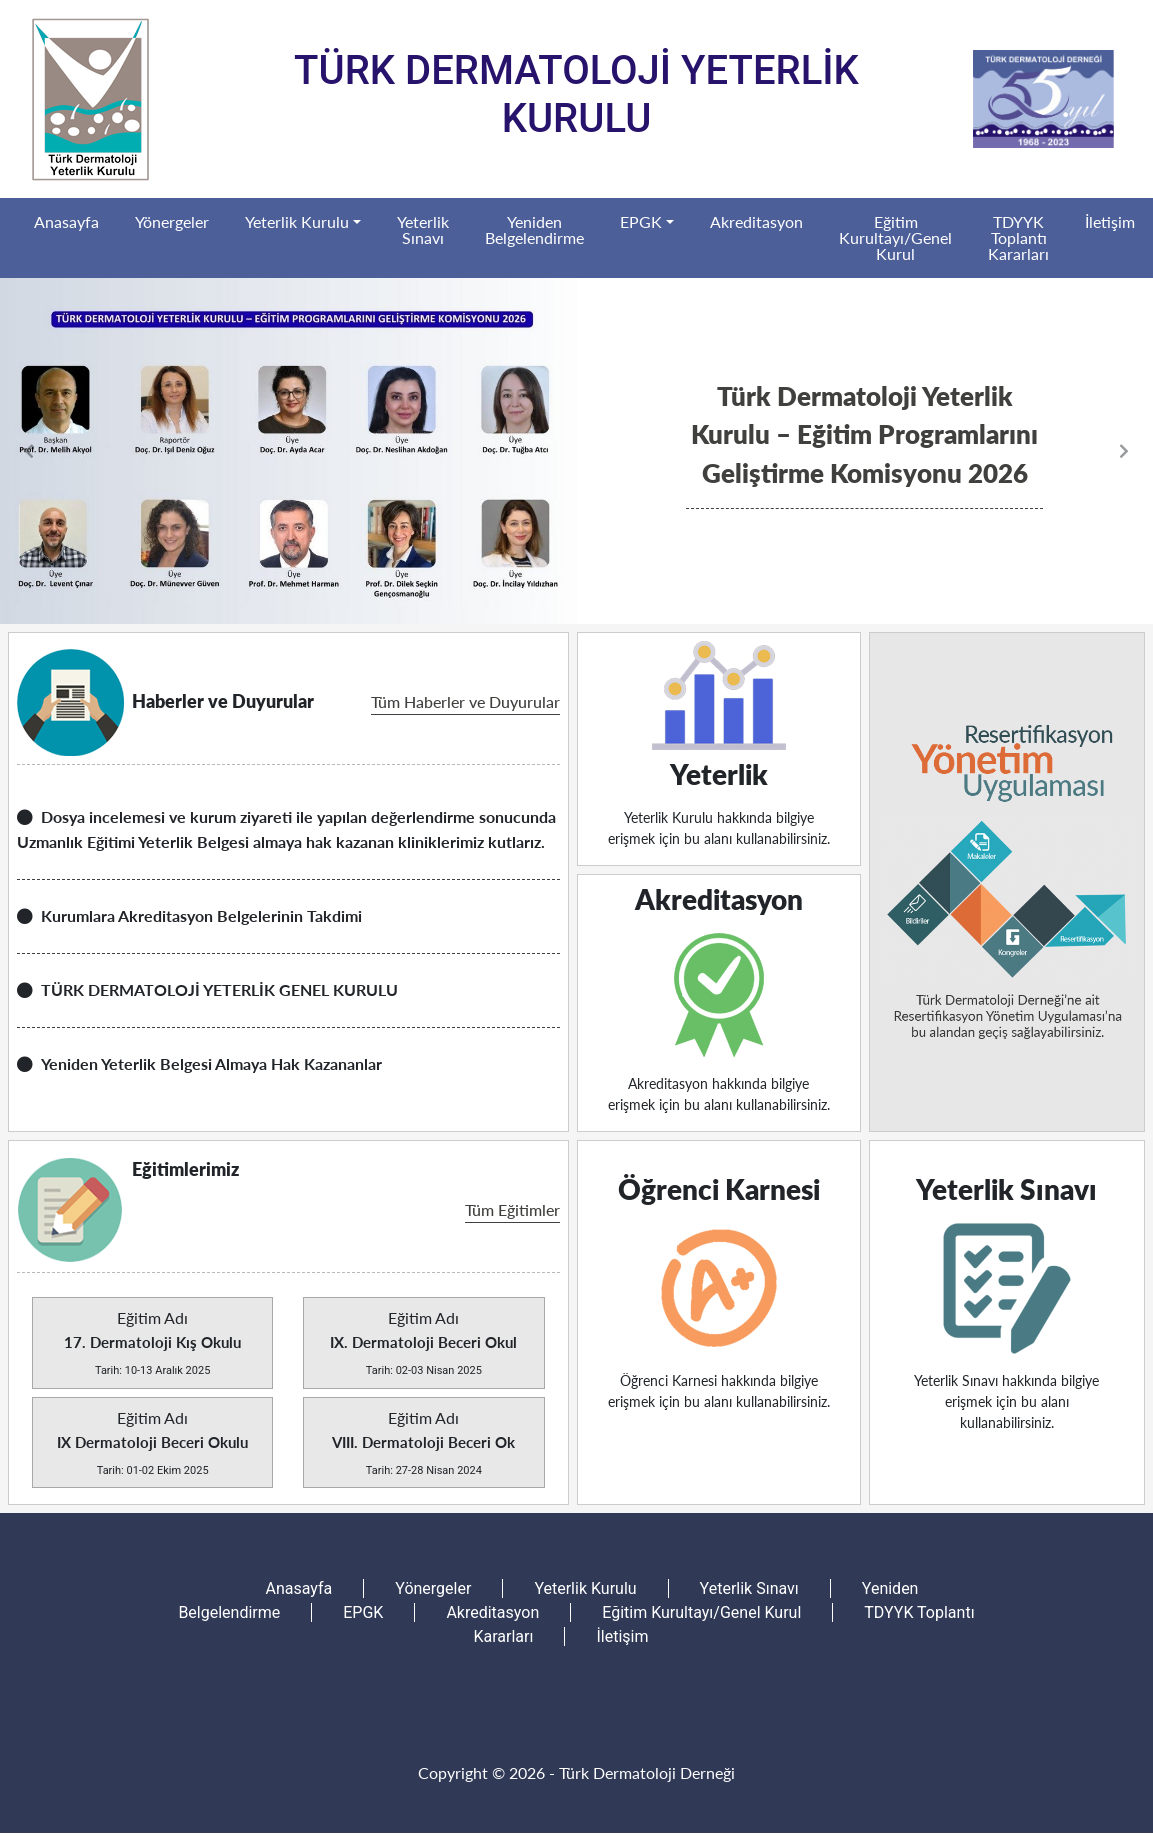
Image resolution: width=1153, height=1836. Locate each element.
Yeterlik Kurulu (585, 1588)
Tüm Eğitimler (512, 1209)
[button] (86, 451)
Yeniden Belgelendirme (534, 229)
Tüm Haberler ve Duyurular (465, 701)
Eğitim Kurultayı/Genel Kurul (895, 237)
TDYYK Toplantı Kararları (1018, 237)
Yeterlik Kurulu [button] (297, 221)
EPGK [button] (641, 221)
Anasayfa (66, 221)
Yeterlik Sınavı (423, 229)
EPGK (363, 1612)
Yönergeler (172, 221)
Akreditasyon (756, 221)
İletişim (1110, 221)
